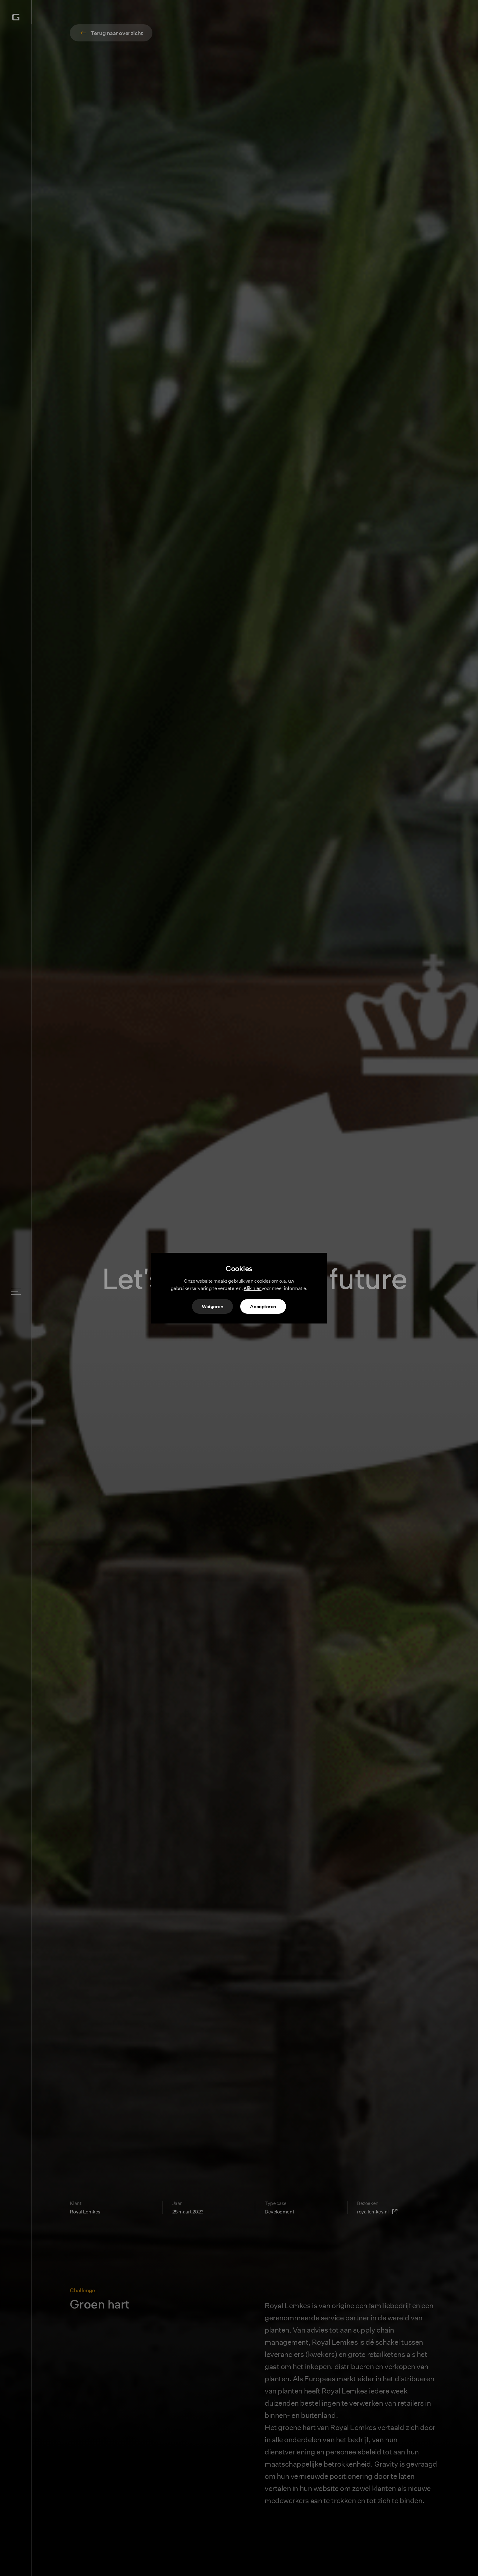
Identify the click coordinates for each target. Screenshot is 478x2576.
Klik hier (253, 1288)
